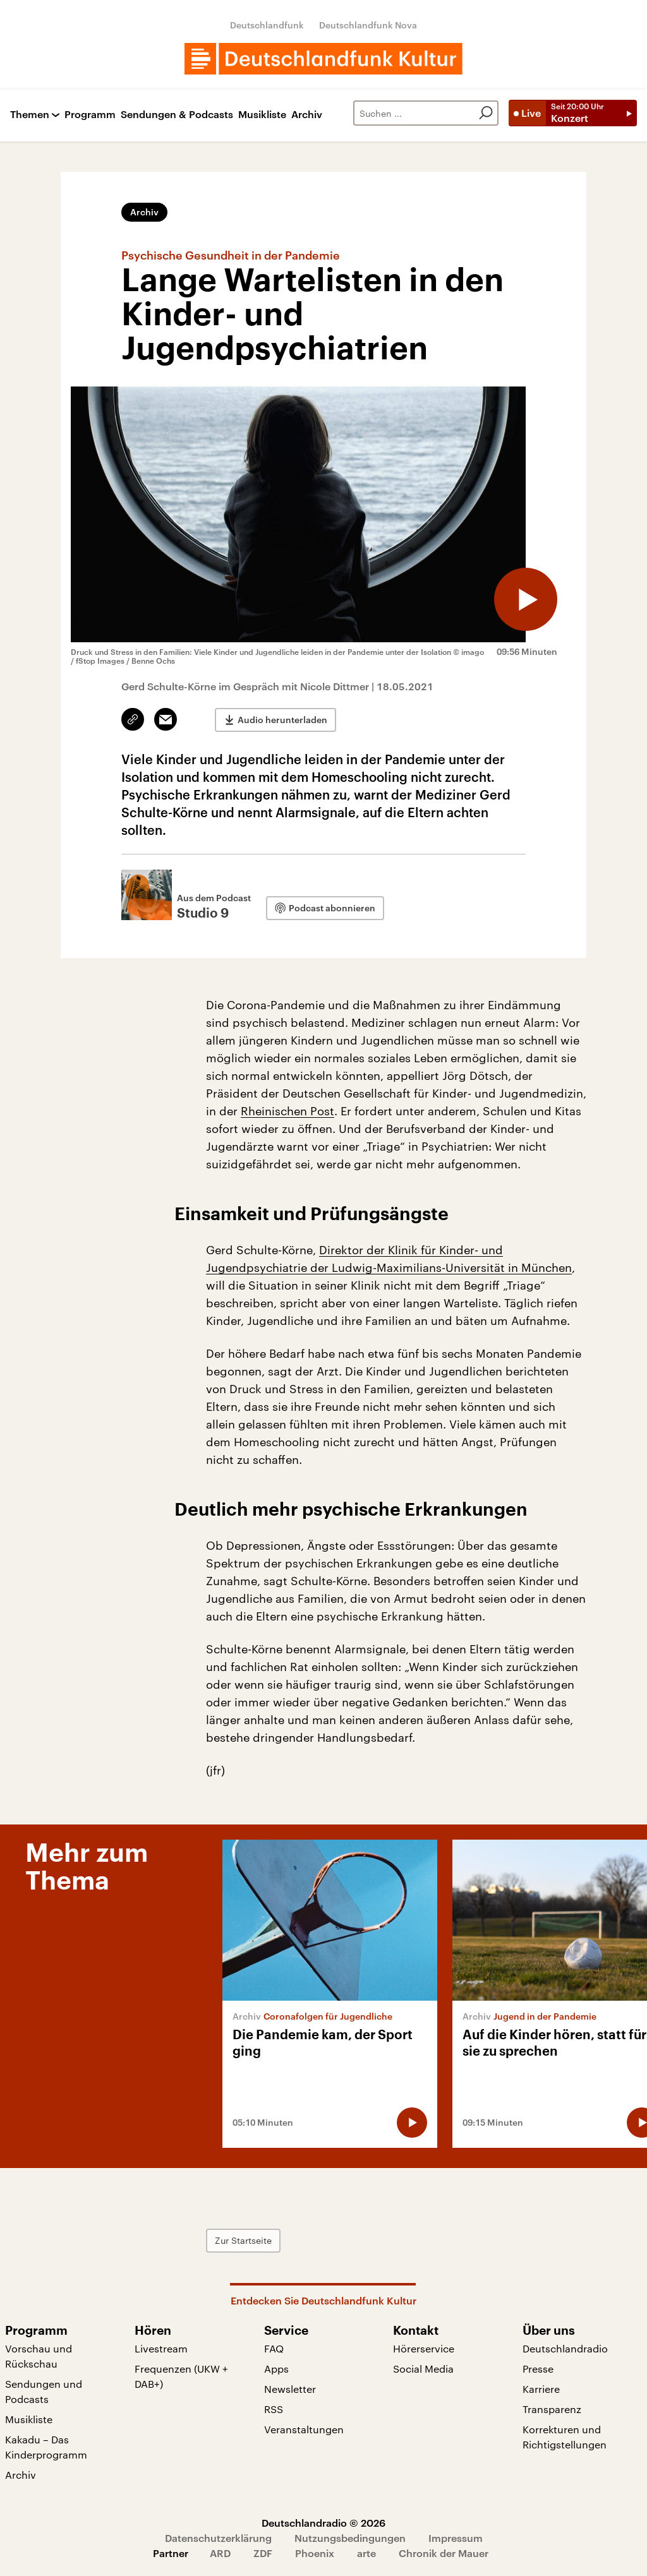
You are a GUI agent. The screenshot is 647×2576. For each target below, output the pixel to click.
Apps (276, 2369)
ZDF (262, 2553)
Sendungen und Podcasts (43, 2391)
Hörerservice (423, 2348)
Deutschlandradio (565, 2348)
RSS (273, 2409)
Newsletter (290, 2389)
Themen (29, 114)
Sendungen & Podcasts (177, 114)
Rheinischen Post (287, 1111)
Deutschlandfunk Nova (368, 25)
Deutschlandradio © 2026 (323, 2523)
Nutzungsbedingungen (350, 2538)
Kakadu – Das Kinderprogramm (46, 2446)
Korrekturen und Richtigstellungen (565, 2436)
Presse (538, 2369)
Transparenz (552, 2409)
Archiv (306, 114)
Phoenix (314, 2553)
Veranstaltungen (304, 2429)
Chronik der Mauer (443, 2553)
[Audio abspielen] (525, 599)
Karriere (541, 2389)
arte (366, 2553)
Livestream (161, 2348)
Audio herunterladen (282, 719)
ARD (220, 2553)
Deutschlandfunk (267, 25)
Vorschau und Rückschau (38, 2355)
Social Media (423, 2369)
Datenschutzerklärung (218, 2538)
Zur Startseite (243, 2240)
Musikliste (262, 114)
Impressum (455, 2538)
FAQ (274, 2348)
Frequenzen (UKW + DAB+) (181, 2376)
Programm (90, 114)
